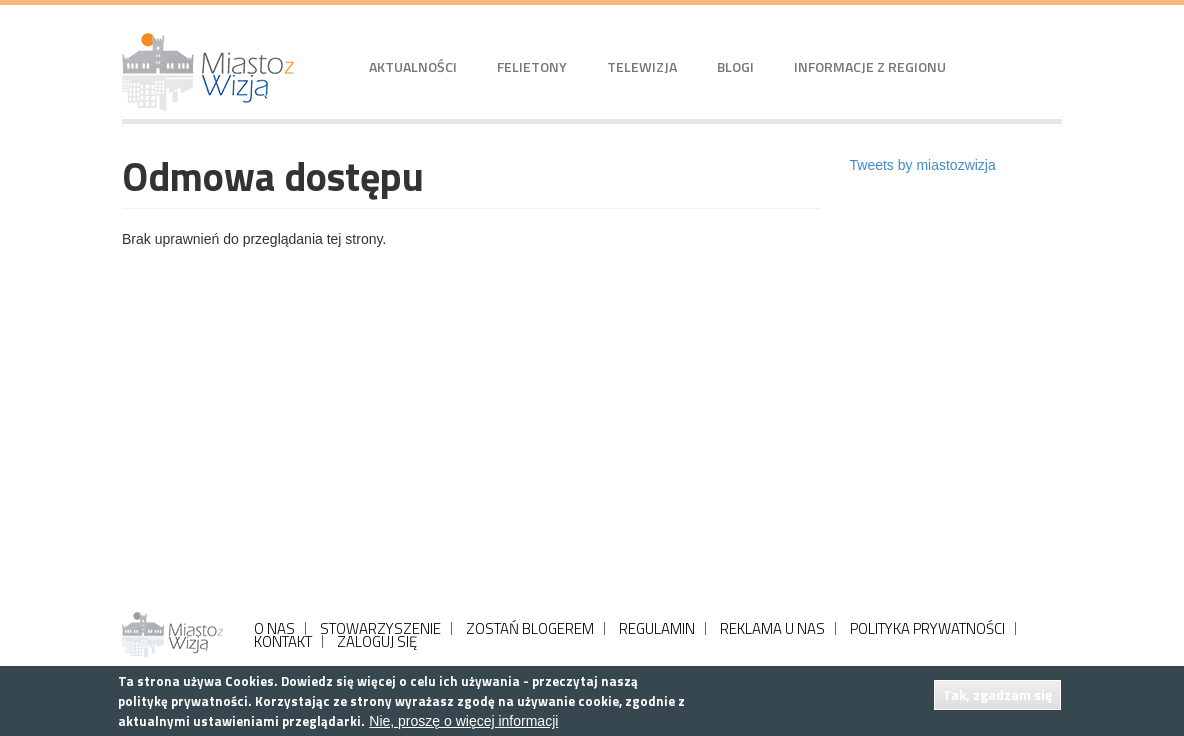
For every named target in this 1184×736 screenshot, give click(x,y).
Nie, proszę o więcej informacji (463, 721)
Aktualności (413, 66)
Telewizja (642, 66)
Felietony (532, 66)
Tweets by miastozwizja (923, 165)
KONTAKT (283, 641)
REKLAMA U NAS (772, 628)
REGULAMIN (657, 628)
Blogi (735, 66)
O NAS (274, 628)
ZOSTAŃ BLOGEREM (530, 628)
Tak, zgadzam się (997, 694)
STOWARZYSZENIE (380, 628)
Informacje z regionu (870, 66)
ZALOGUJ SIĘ (377, 641)
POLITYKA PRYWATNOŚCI (927, 628)
